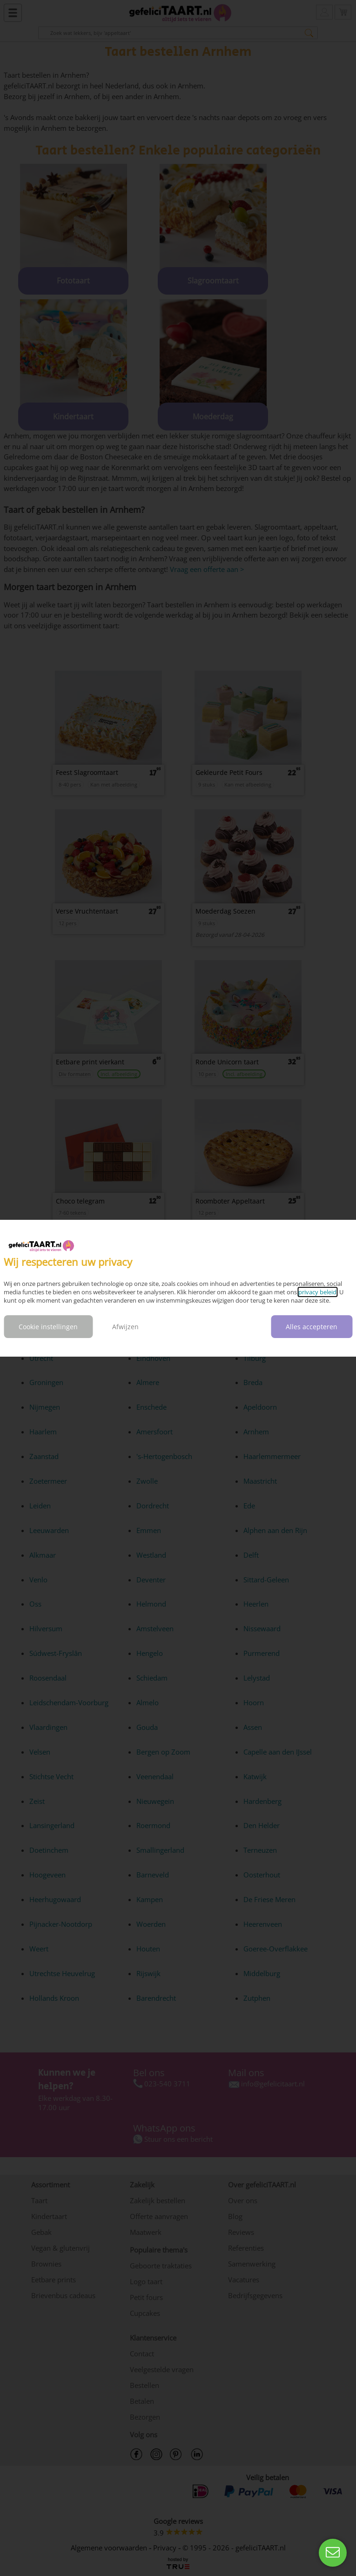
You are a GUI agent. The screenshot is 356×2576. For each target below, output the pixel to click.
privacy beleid (317, 1292)
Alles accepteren (311, 1326)
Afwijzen (125, 1326)
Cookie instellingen (48, 1326)
